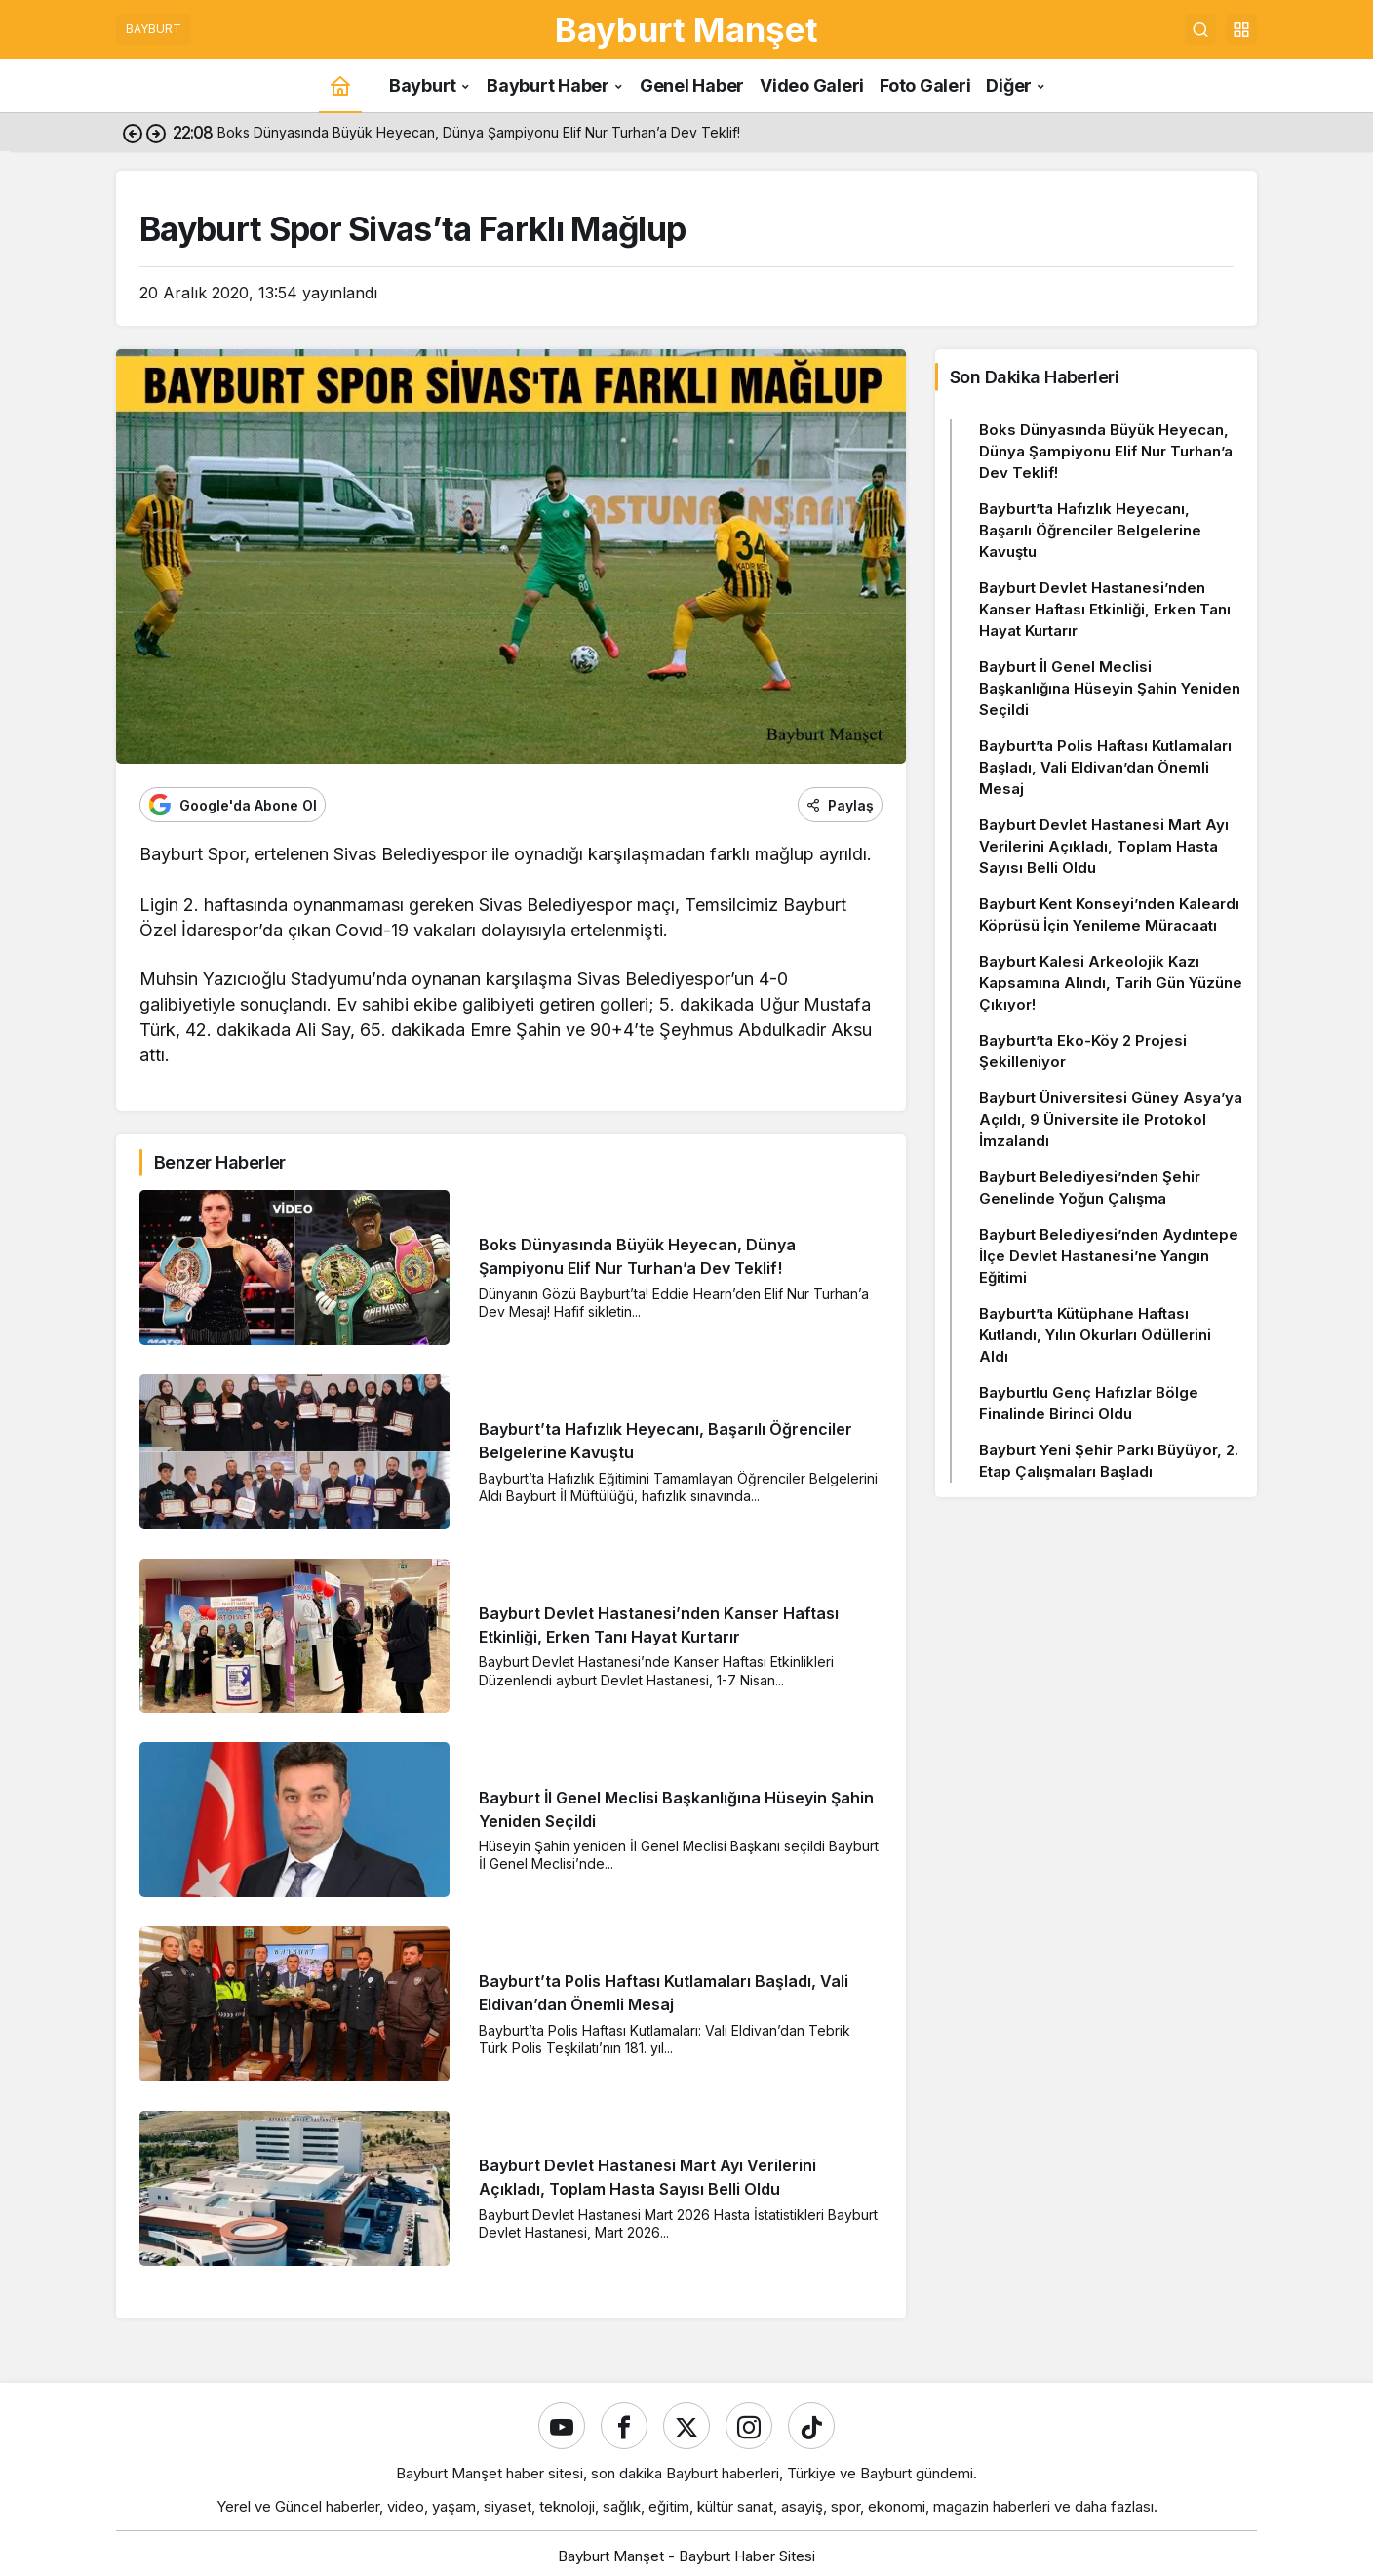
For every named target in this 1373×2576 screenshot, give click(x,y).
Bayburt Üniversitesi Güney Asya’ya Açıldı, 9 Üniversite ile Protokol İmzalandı (1110, 1119)
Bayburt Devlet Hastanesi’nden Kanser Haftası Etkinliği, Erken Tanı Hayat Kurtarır (1105, 609)
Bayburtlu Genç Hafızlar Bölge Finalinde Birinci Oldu (1088, 1403)
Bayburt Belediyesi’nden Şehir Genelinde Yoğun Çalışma (1089, 1188)
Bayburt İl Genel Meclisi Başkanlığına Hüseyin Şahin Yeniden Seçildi (1109, 688)
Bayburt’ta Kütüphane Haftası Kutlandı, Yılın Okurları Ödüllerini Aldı (1095, 1335)
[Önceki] (132, 132)
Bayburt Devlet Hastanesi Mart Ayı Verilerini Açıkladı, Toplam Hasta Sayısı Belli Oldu (1104, 846)
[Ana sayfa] (340, 85)
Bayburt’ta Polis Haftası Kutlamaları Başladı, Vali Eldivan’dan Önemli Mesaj (1105, 767)
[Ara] (1200, 29)
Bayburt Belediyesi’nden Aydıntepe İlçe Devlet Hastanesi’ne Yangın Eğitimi (1108, 1256)
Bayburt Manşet (686, 29)
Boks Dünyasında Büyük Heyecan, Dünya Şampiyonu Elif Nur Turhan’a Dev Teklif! (1106, 451)
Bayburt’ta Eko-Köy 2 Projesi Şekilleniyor (1083, 1051)
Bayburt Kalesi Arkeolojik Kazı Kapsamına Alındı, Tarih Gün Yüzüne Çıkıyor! (1110, 982)
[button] (1241, 29)
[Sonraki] (156, 132)
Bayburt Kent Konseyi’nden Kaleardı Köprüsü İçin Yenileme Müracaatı (1109, 914)
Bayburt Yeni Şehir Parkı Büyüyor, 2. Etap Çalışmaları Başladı (1108, 1461)
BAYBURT (153, 28)
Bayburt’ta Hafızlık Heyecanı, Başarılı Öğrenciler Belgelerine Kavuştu (1090, 530)
